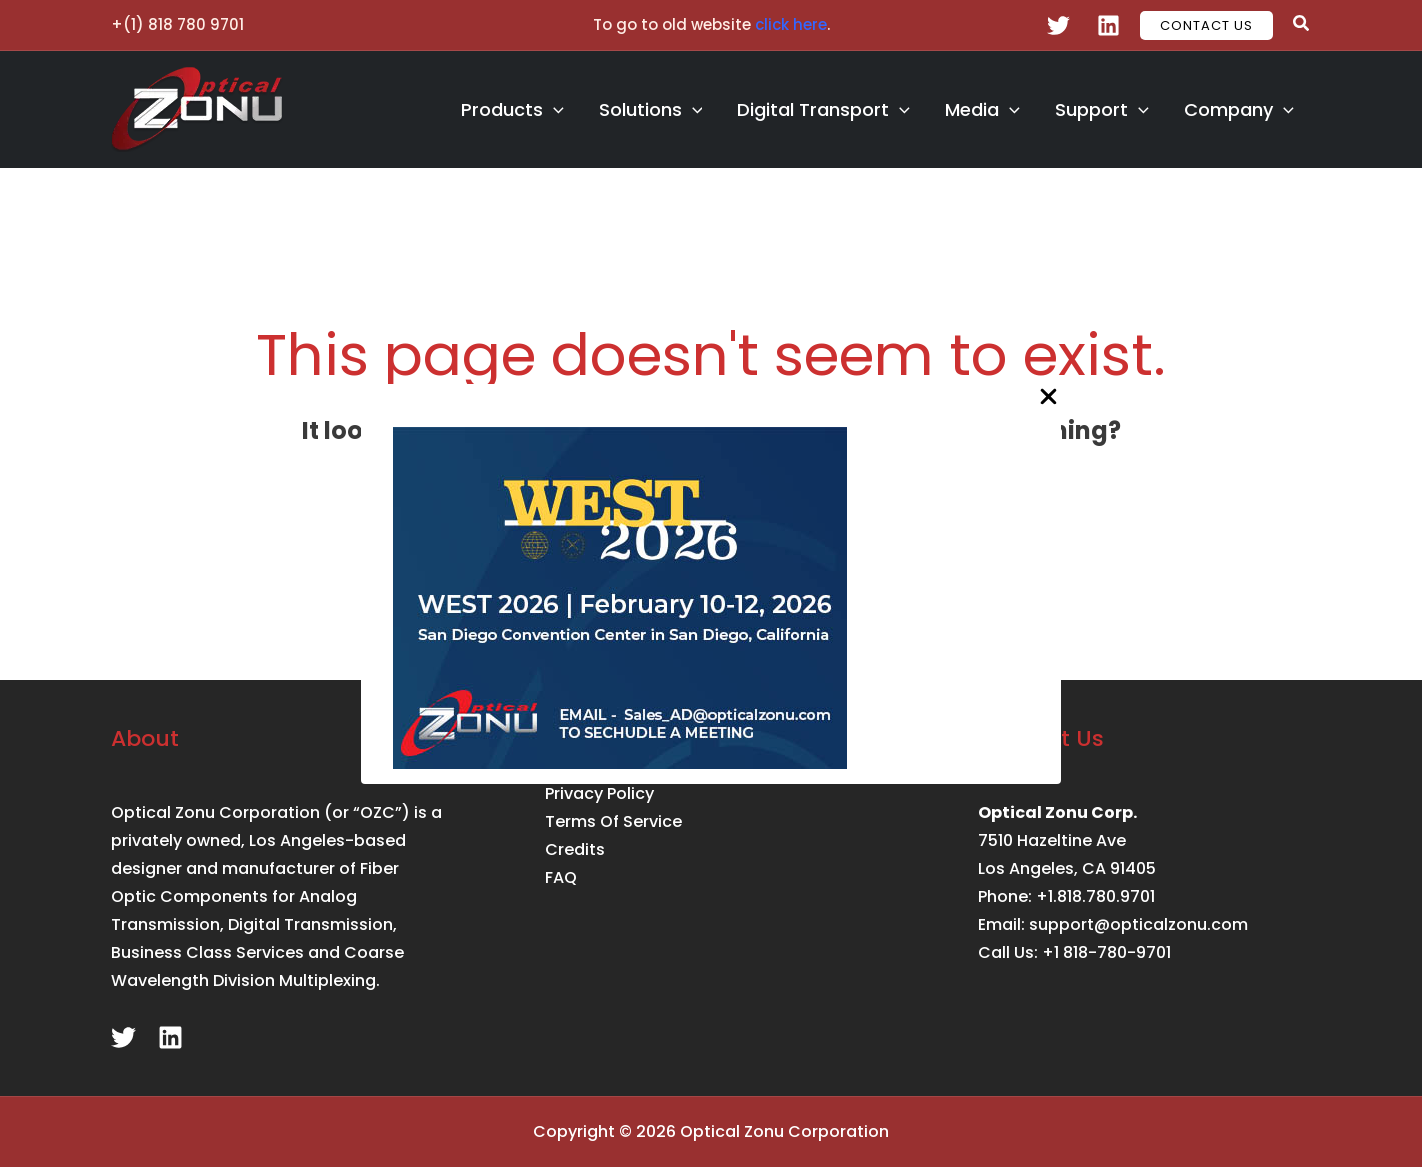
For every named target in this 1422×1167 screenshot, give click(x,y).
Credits (575, 849)
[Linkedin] (1108, 25)
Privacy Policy (599, 793)
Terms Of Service (613, 821)
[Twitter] (1058, 25)
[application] (580, 110)
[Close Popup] (1048, 397)
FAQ (561, 877)
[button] (1206, 25)
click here (791, 24)
